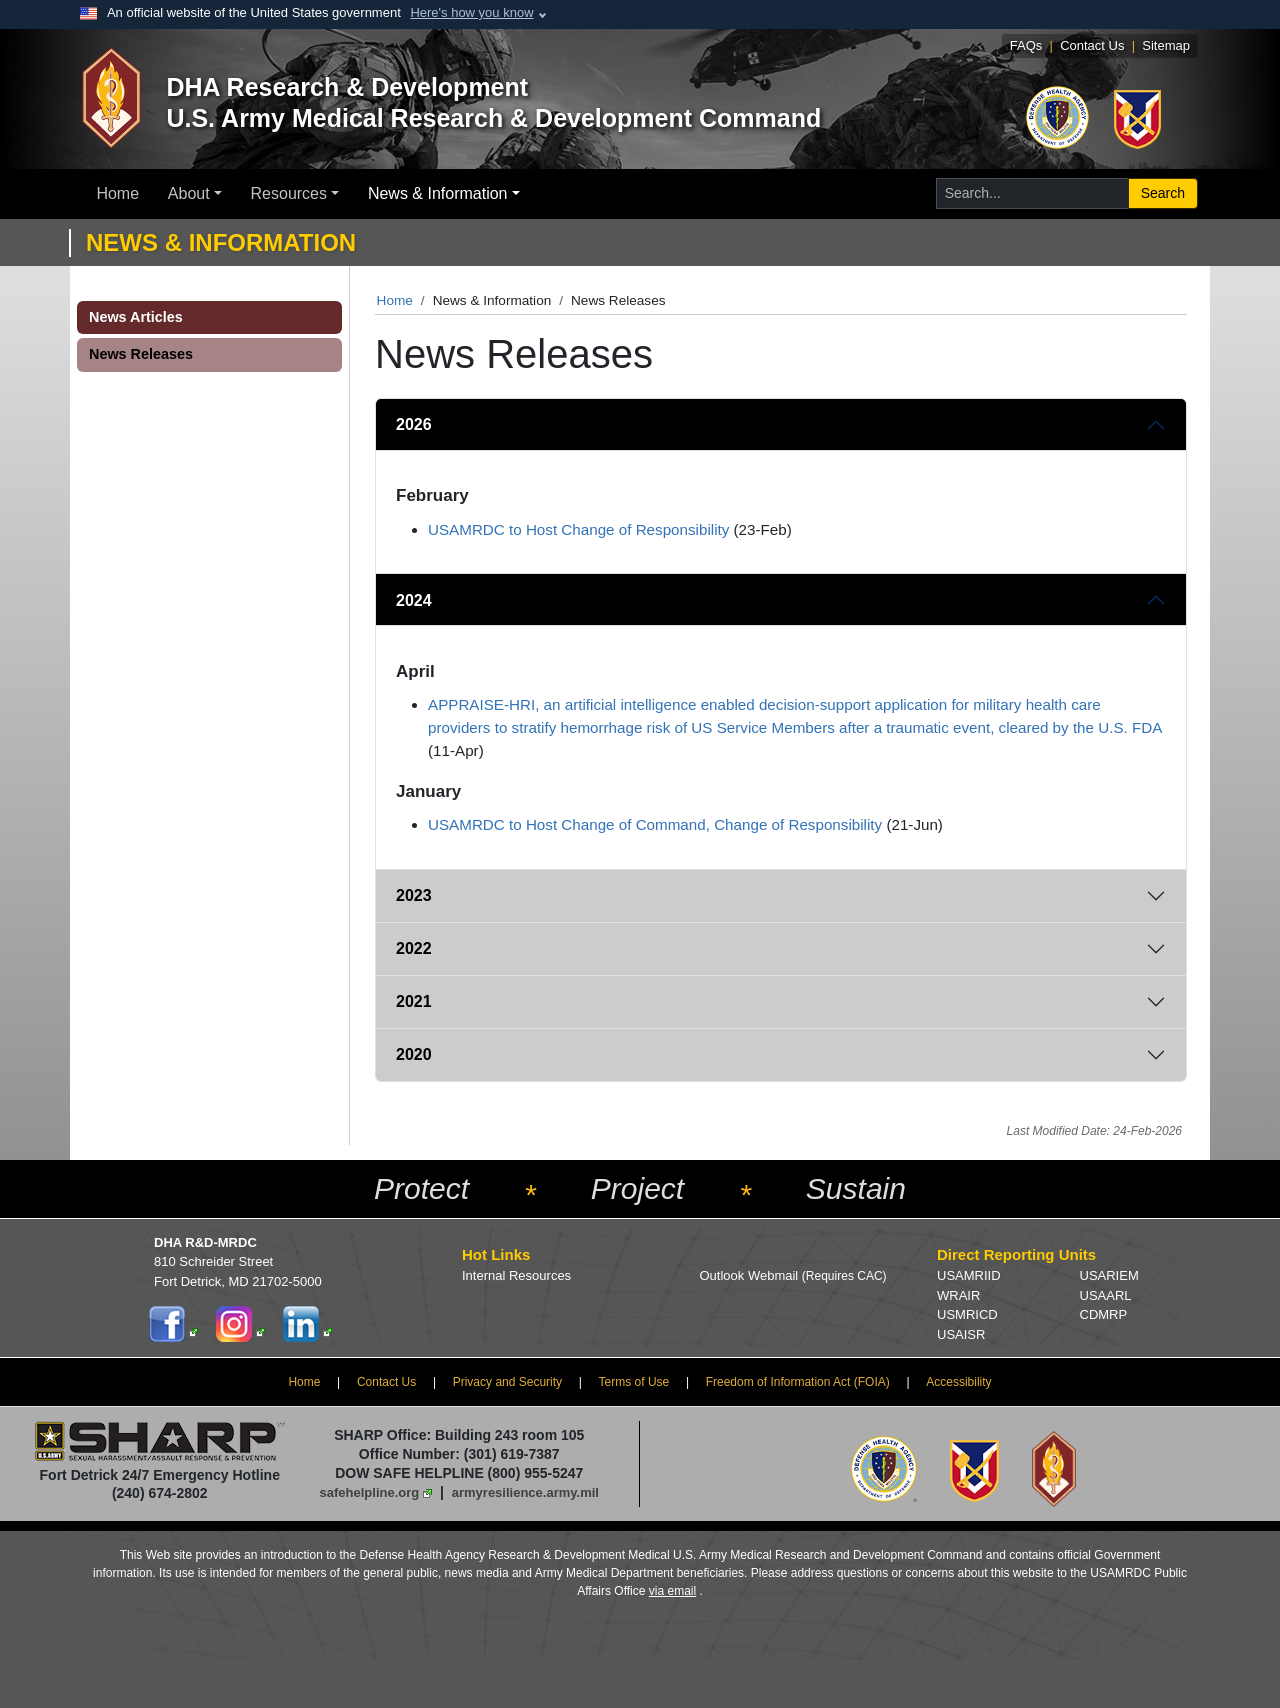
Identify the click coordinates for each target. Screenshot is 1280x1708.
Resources (289, 193)
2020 (414, 1054)
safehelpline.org (370, 1492)
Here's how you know (471, 12)
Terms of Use (634, 1382)
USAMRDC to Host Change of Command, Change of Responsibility (655, 824)
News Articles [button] (136, 317)
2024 (414, 600)
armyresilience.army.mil (525, 1492)
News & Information (438, 193)
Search (1163, 193)
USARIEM (1109, 1275)
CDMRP (1104, 1314)
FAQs (1026, 45)
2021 (414, 1001)
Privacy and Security (507, 1382)
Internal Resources (516, 1275)
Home (117, 193)
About (189, 193)
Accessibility (958, 1382)
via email (672, 1591)
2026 (414, 424)
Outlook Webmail (793, 1275)
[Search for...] (1032, 193)
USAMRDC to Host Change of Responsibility (578, 529)
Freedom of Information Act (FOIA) (798, 1382)
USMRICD (967, 1314)
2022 (414, 948)
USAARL (1106, 1295)
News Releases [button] (141, 354)
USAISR (961, 1334)
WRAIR (958, 1295)
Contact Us (1092, 45)
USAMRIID (969, 1275)
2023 (414, 895)
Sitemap (1166, 45)
